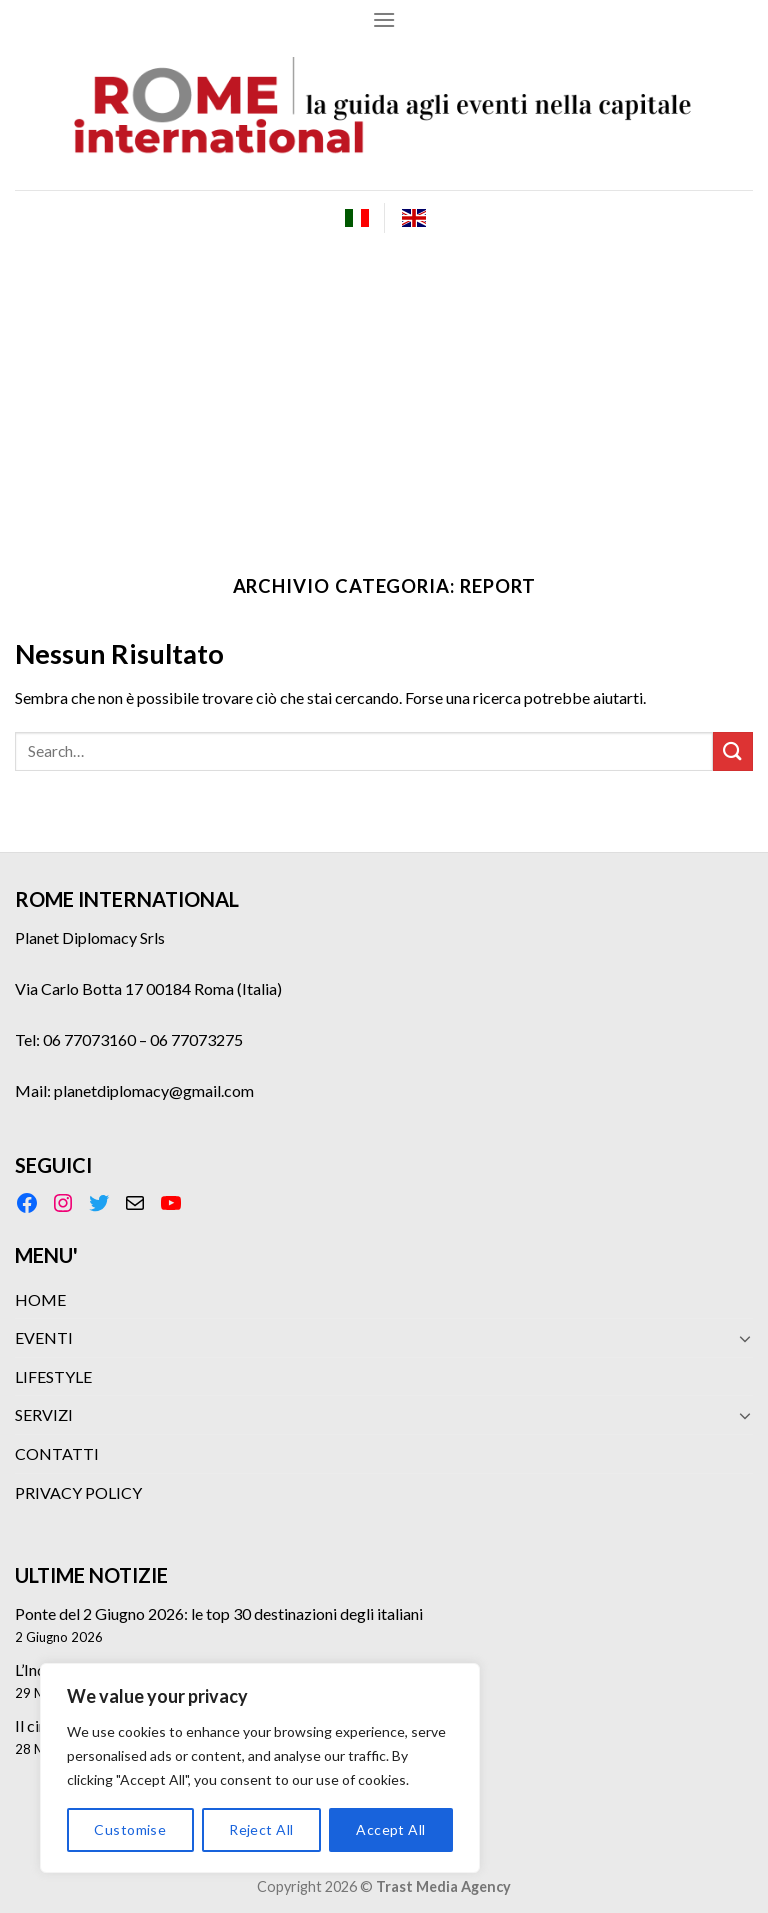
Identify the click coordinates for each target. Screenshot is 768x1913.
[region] (260, 1768)
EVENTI (44, 1337)
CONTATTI (57, 1453)
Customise (130, 1829)
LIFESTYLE (53, 1376)
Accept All (390, 1829)
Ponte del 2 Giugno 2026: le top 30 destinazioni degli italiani (219, 1613)
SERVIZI (44, 1414)
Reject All (261, 1829)
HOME (40, 1299)
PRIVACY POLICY (78, 1492)
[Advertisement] (384, 395)
